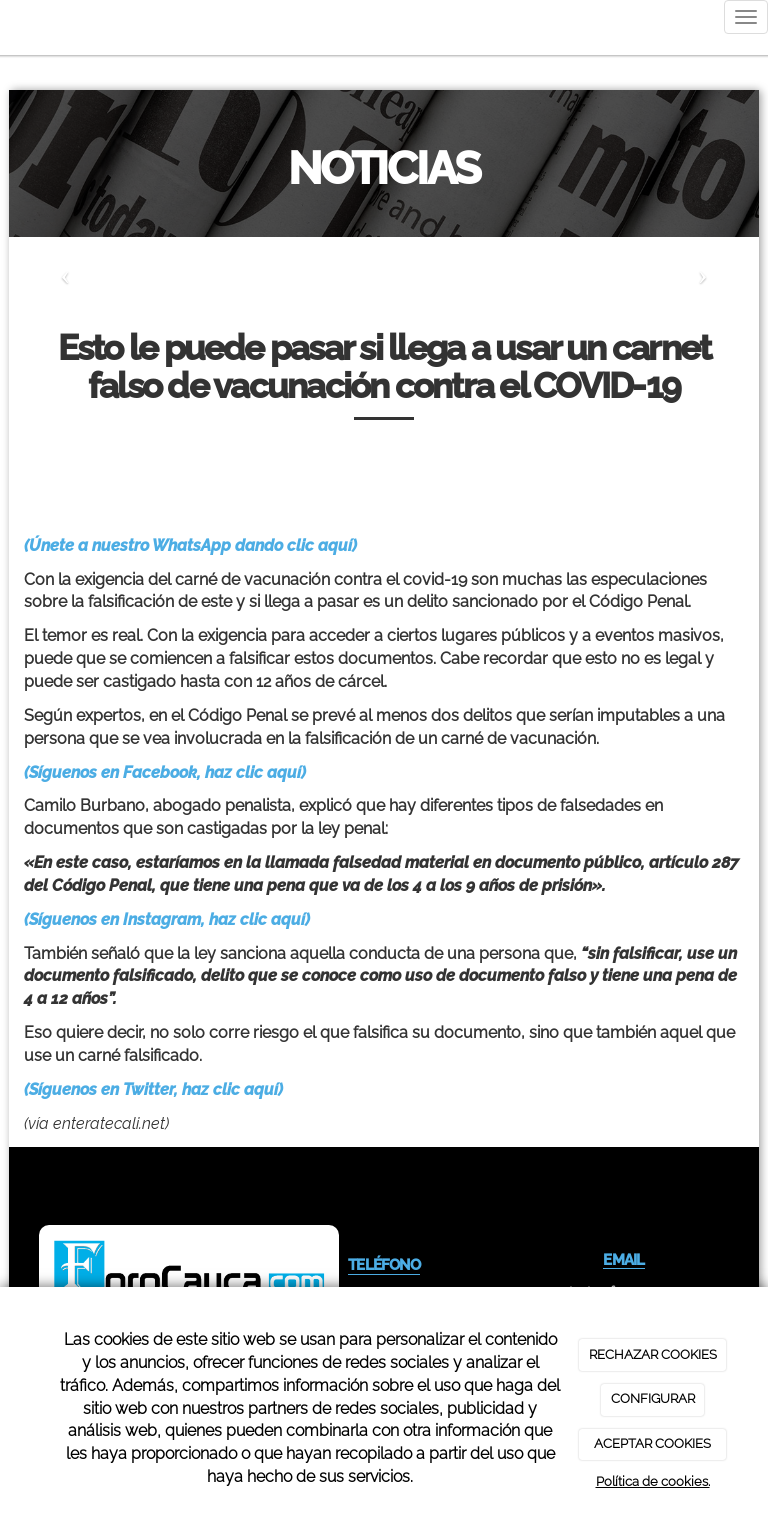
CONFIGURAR (653, 1398)
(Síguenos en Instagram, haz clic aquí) (167, 919)
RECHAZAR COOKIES (653, 1354)
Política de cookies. (653, 1481)
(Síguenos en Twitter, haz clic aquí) (153, 1089)
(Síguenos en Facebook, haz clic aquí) (165, 772)
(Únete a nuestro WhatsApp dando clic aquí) (190, 545)
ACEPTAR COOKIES (652, 1443)
